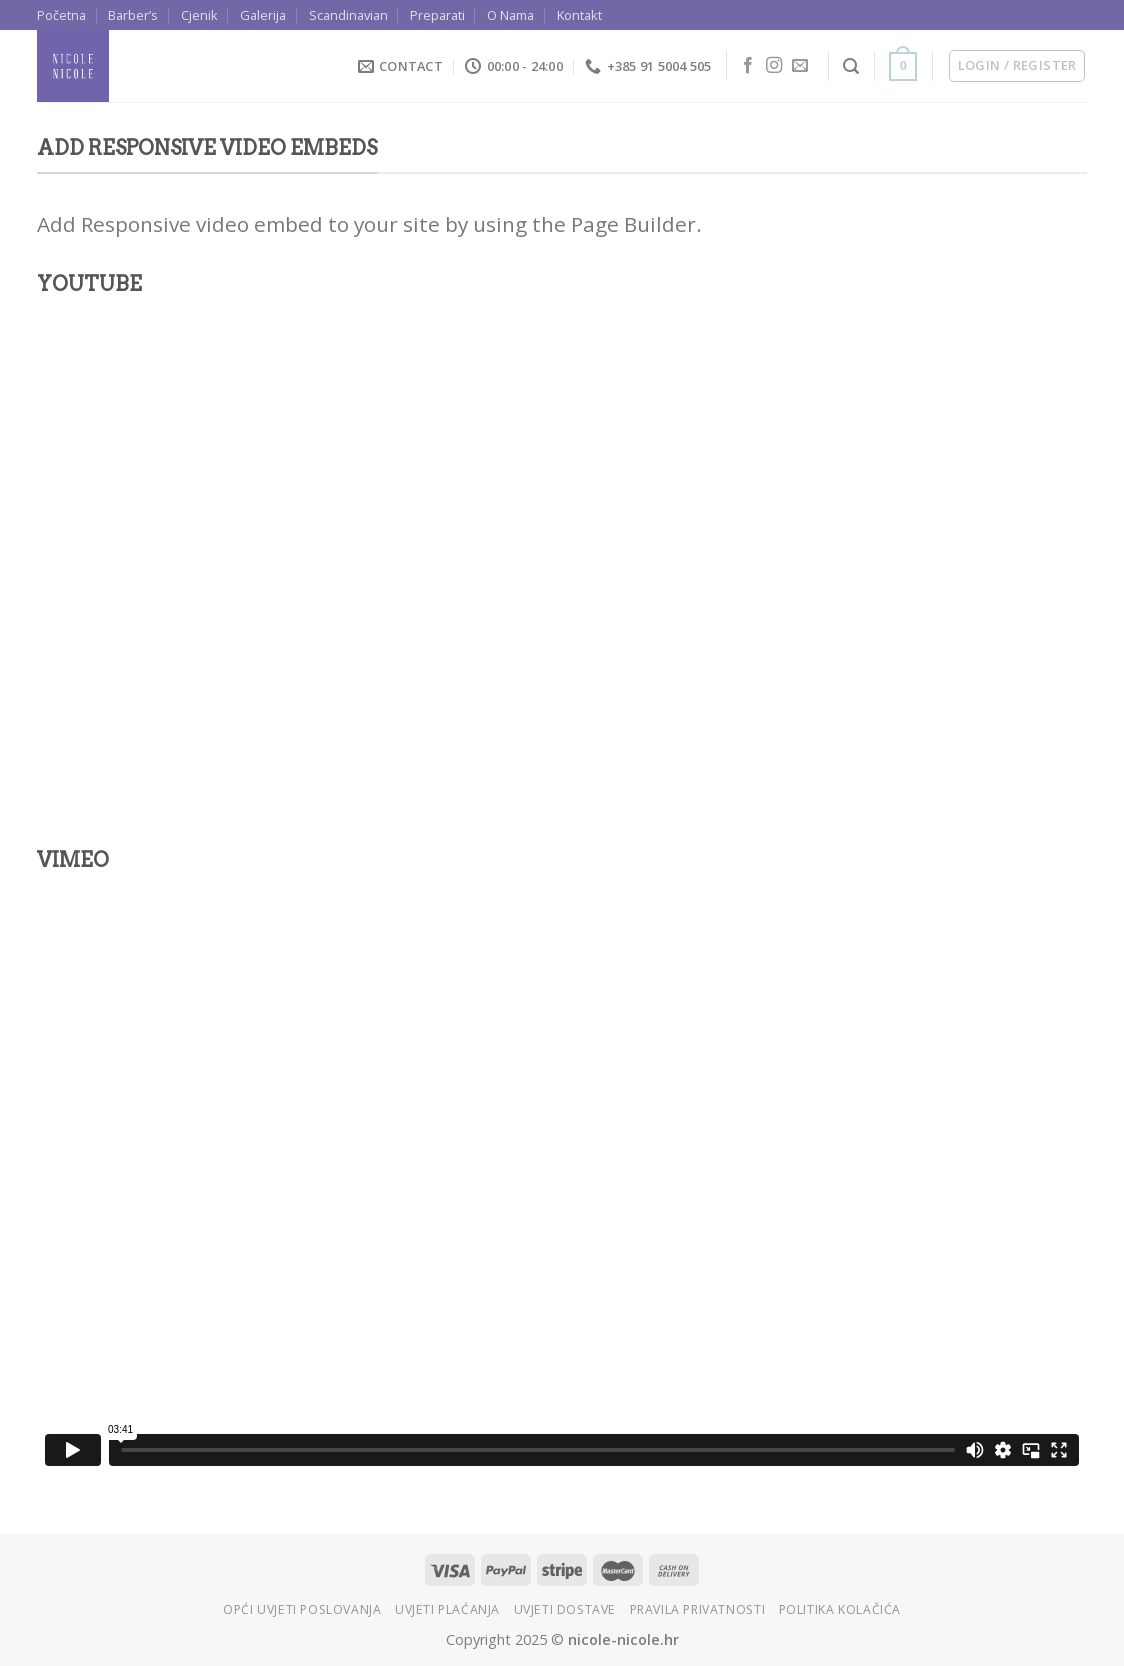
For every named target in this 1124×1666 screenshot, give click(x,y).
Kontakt (579, 15)
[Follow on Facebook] (748, 66)
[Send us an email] (800, 66)
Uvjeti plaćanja (447, 1609)
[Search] (851, 66)
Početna (61, 15)
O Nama (510, 15)
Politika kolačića (840, 1609)
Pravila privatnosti (698, 1609)
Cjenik (199, 15)
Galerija (263, 15)
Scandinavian (348, 15)
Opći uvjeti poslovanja (302, 1609)
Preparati (437, 15)
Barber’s (133, 15)
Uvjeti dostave (565, 1609)
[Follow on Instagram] (774, 66)
